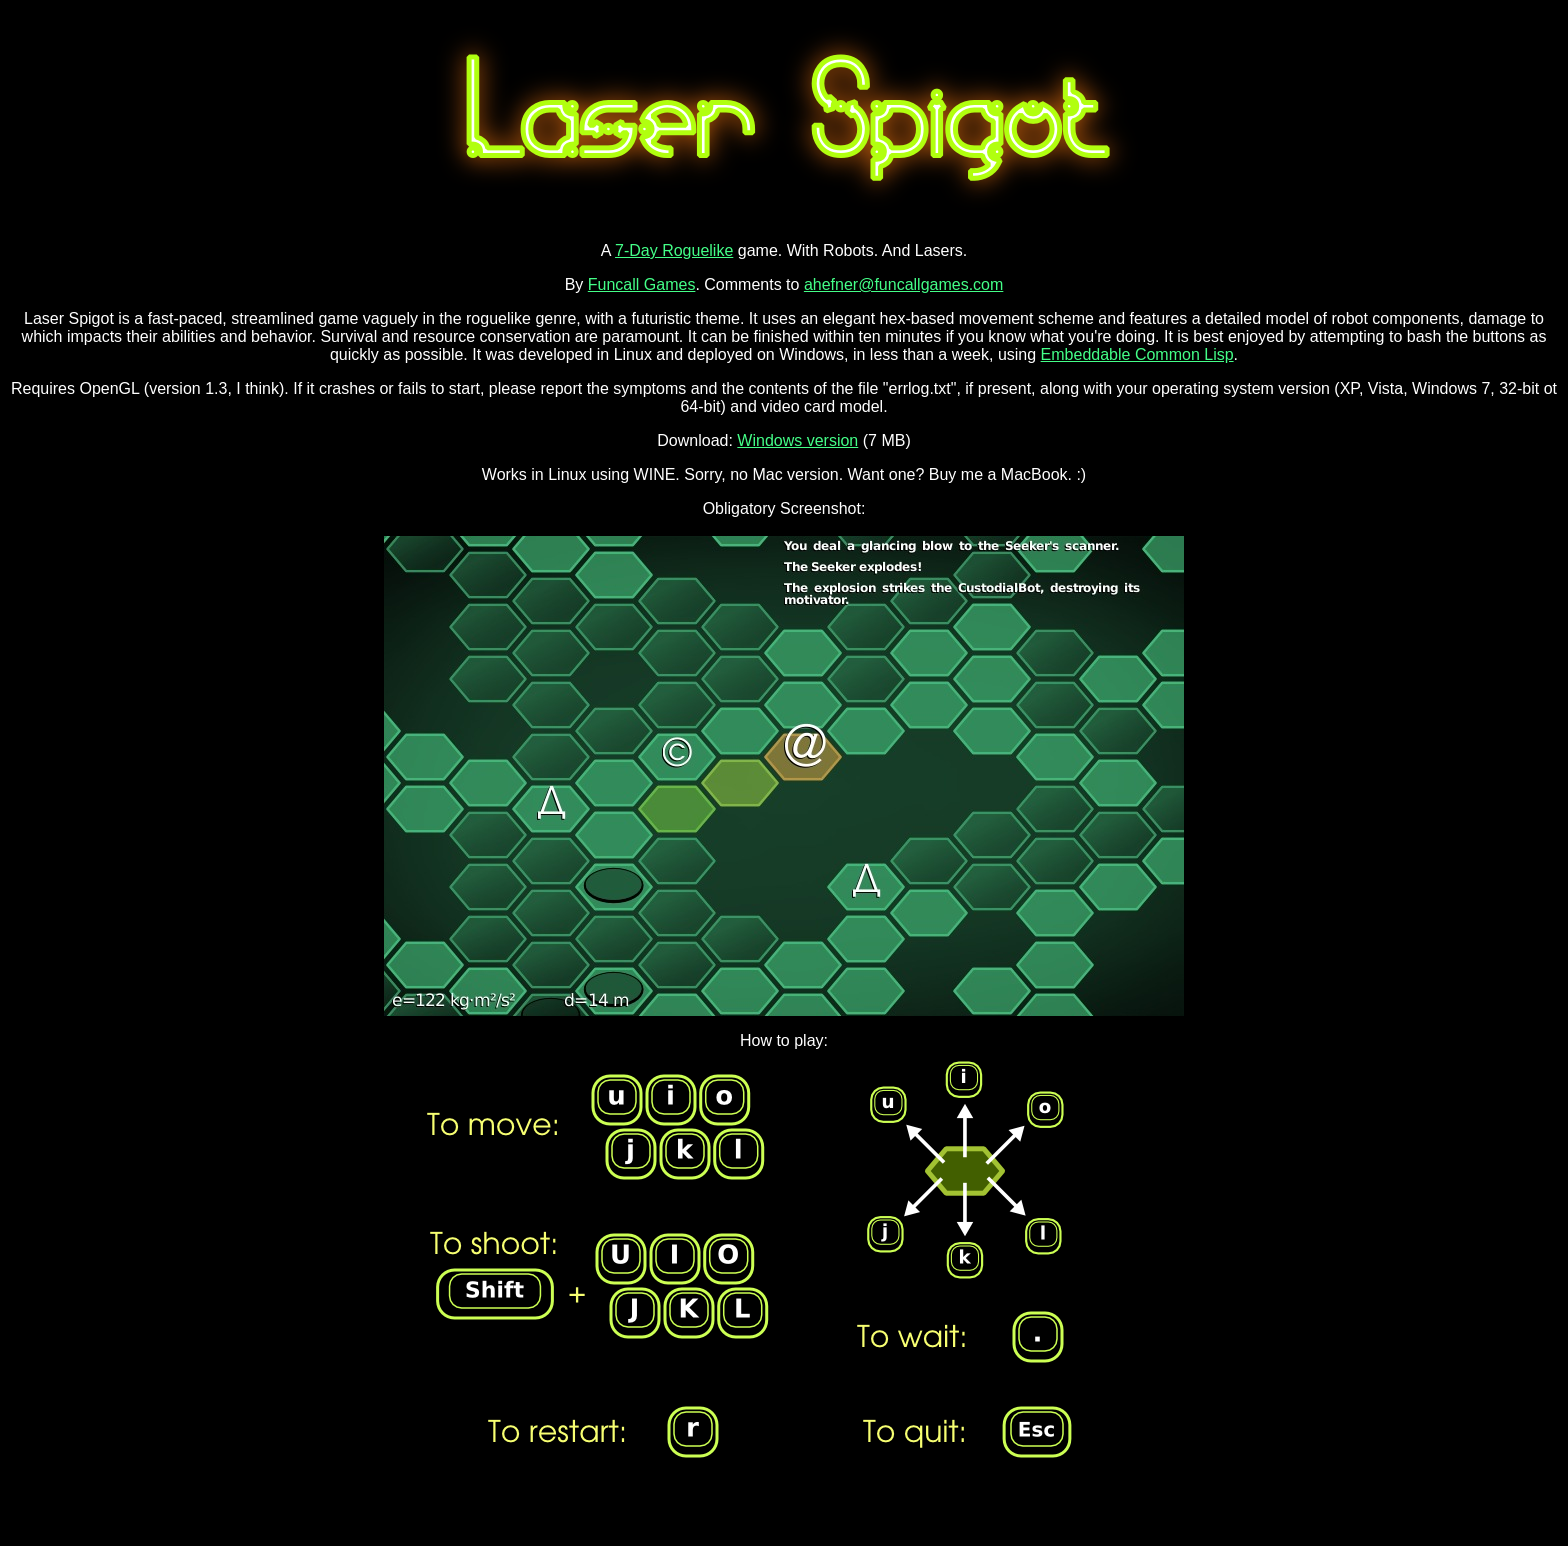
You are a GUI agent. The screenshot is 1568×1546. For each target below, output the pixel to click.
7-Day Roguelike (674, 250)
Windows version (797, 440)
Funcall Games (642, 284)
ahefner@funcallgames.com (903, 284)
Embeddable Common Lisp (1137, 354)
